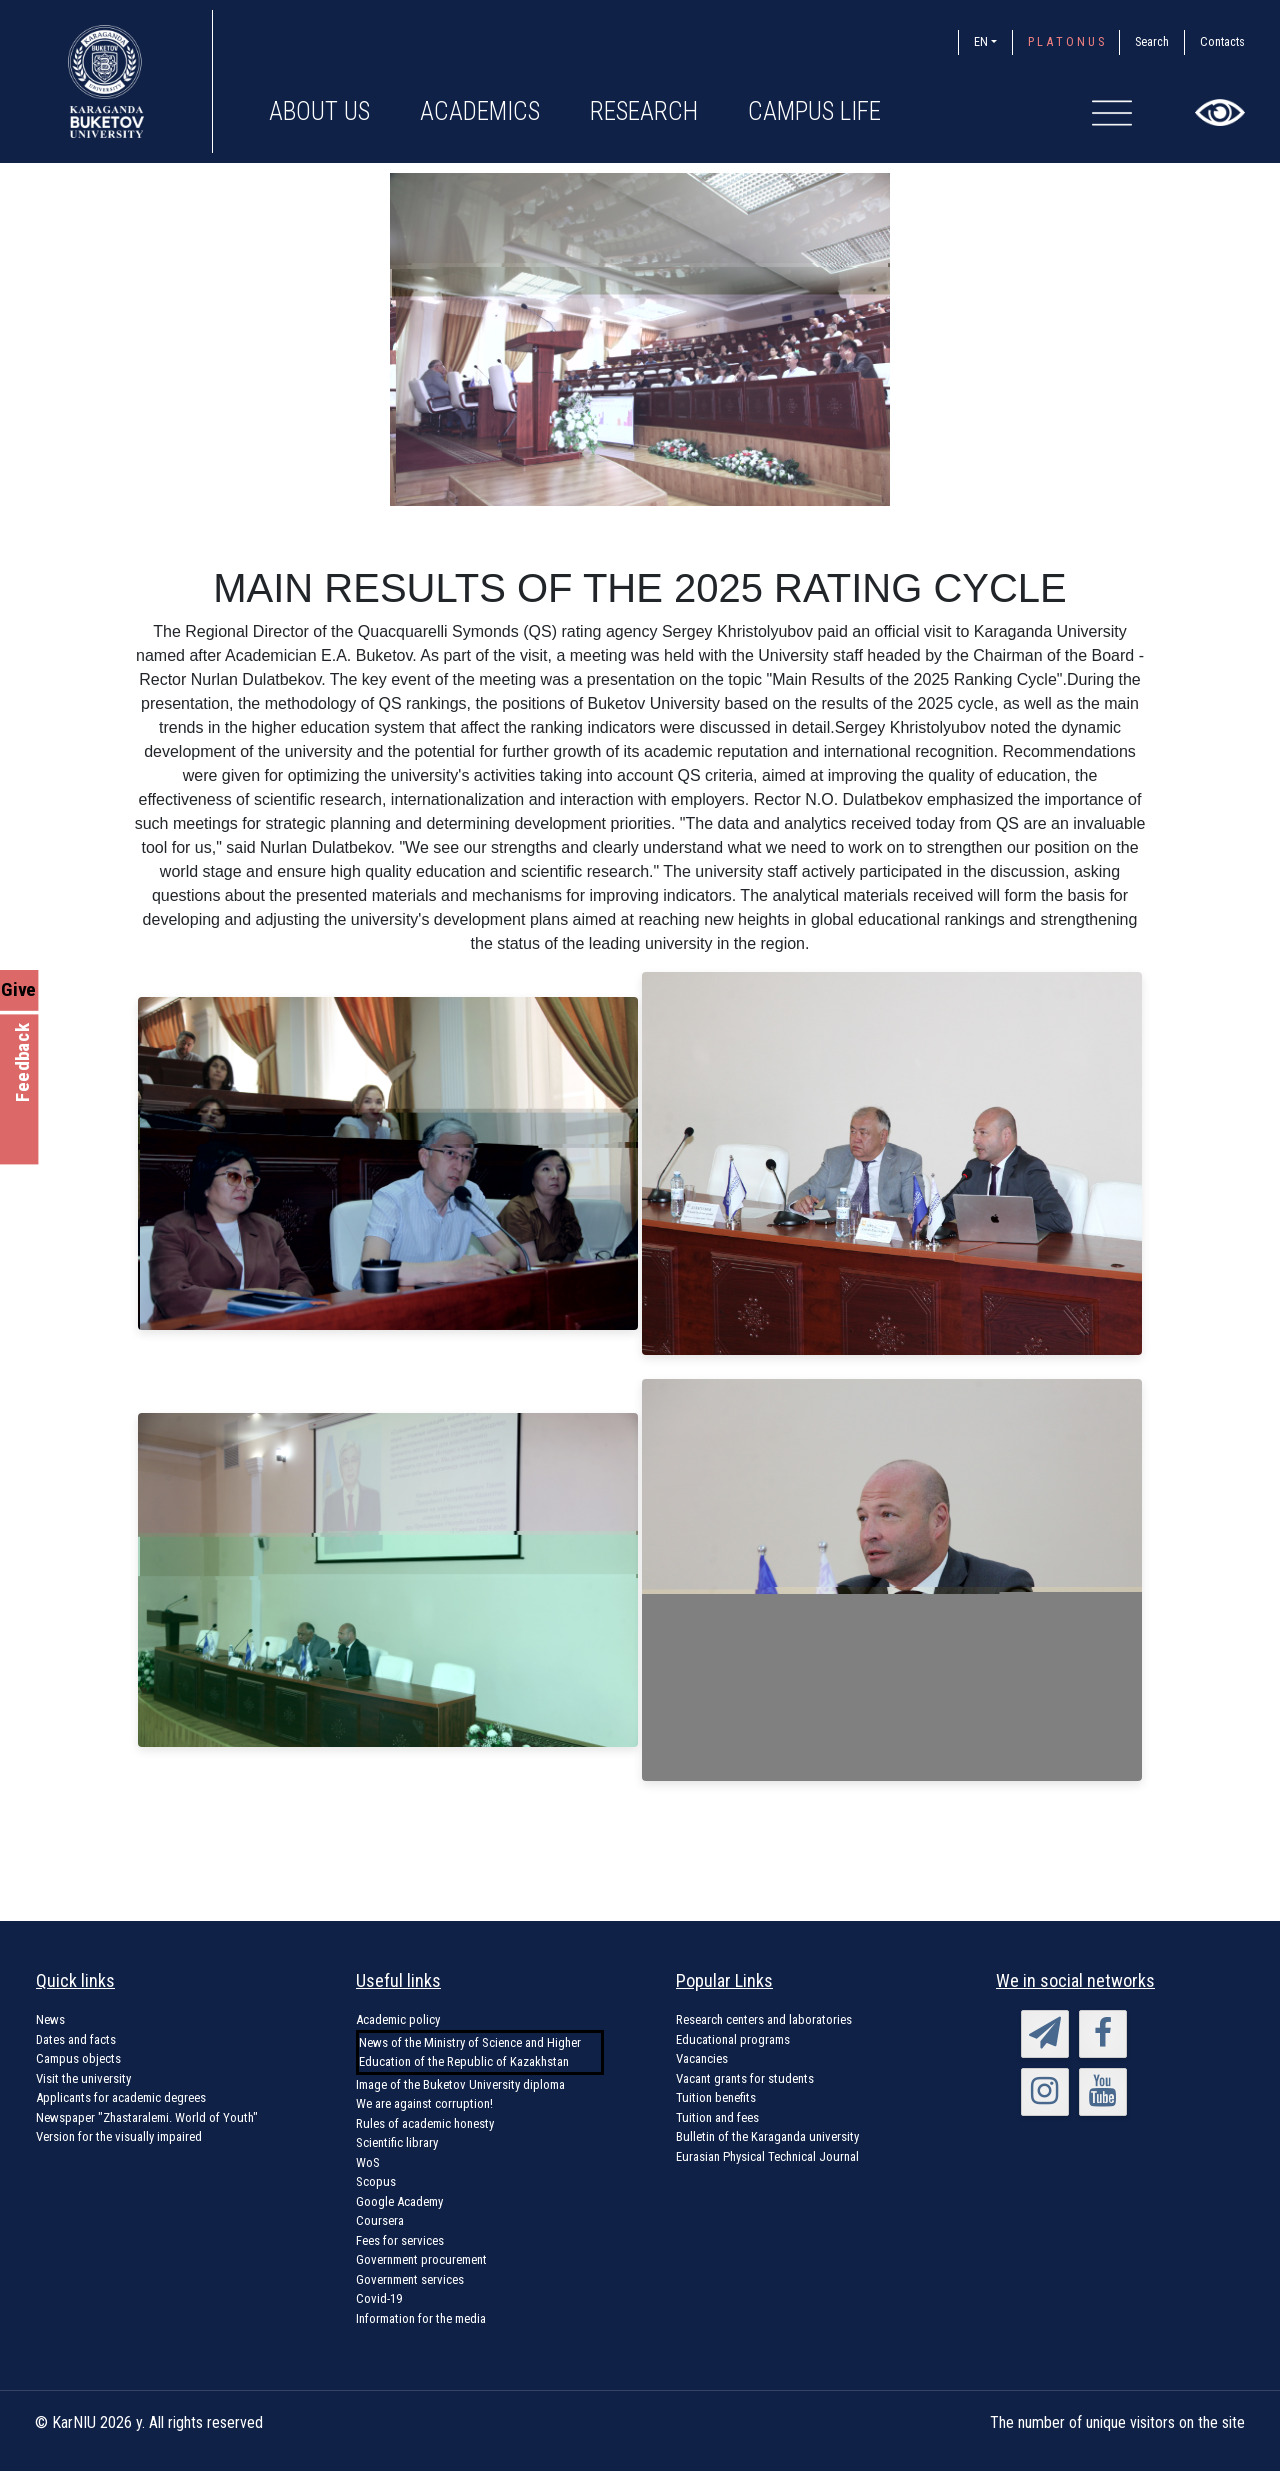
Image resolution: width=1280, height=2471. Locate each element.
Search (1152, 41)
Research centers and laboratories (764, 2019)
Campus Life (814, 111)
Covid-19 (379, 2298)
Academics (480, 111)
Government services (410, 2279)
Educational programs (733, 2039)
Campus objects (78, 2058)
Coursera (380, 2220)
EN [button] (981, 41)
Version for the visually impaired (119, 2136)
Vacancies (702, 2058)
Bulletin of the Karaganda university (767, 2136)
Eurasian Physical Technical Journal (767, 2156)
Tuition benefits (716, 2097)
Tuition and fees (717, 2117)
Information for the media (421, 2318)
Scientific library (397, 2142)
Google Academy (399, 2201)
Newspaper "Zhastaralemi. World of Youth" (147, 2117)
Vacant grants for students (745, 2078)
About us (319, 111)
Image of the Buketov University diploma (460, 2084)
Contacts (1222, 41)
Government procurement (421, 2259)
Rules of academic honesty (425, 2123)
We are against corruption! (424, 2103)
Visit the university (83, 2078)
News (50, 2019)
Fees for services (400, 2240)
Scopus (376, 2181)
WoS (368, 2162)
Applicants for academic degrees (121, 2097)
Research (644, 111)
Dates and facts (76, 2039)
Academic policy (398, 2019)
